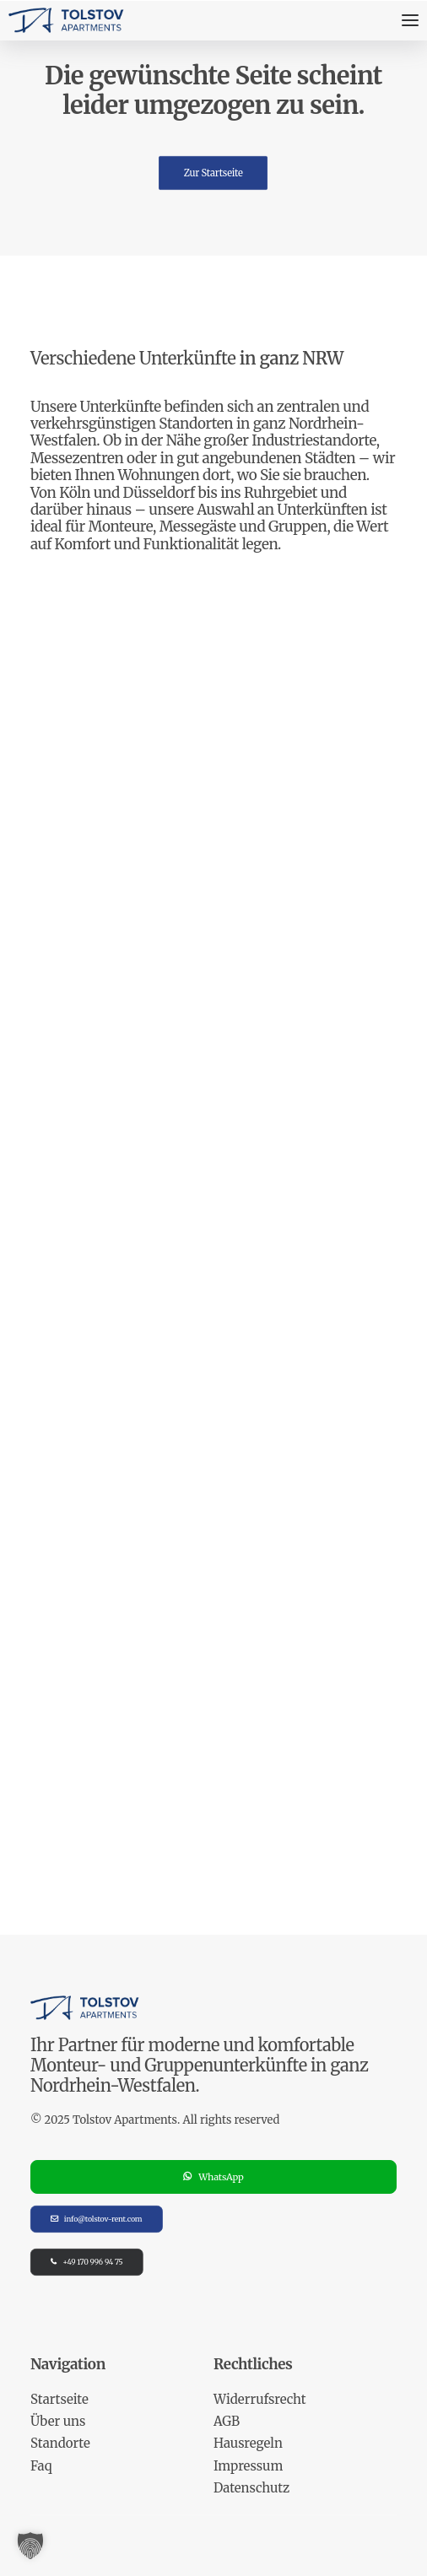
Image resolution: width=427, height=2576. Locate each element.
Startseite (59, 2399)
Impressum (248, 2466)
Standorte (60, 2443)
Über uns (57, 2421)
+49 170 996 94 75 (87, 2262)
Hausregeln (248, 2443)
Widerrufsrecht (260, 2399)
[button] (30, 2545)
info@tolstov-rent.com (96, 2219)
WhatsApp (213, 2177)
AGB (227, 2421)
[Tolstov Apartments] (66, 20)
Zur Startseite (213, 172)
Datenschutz (251, 2488)
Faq (41, 2466)
